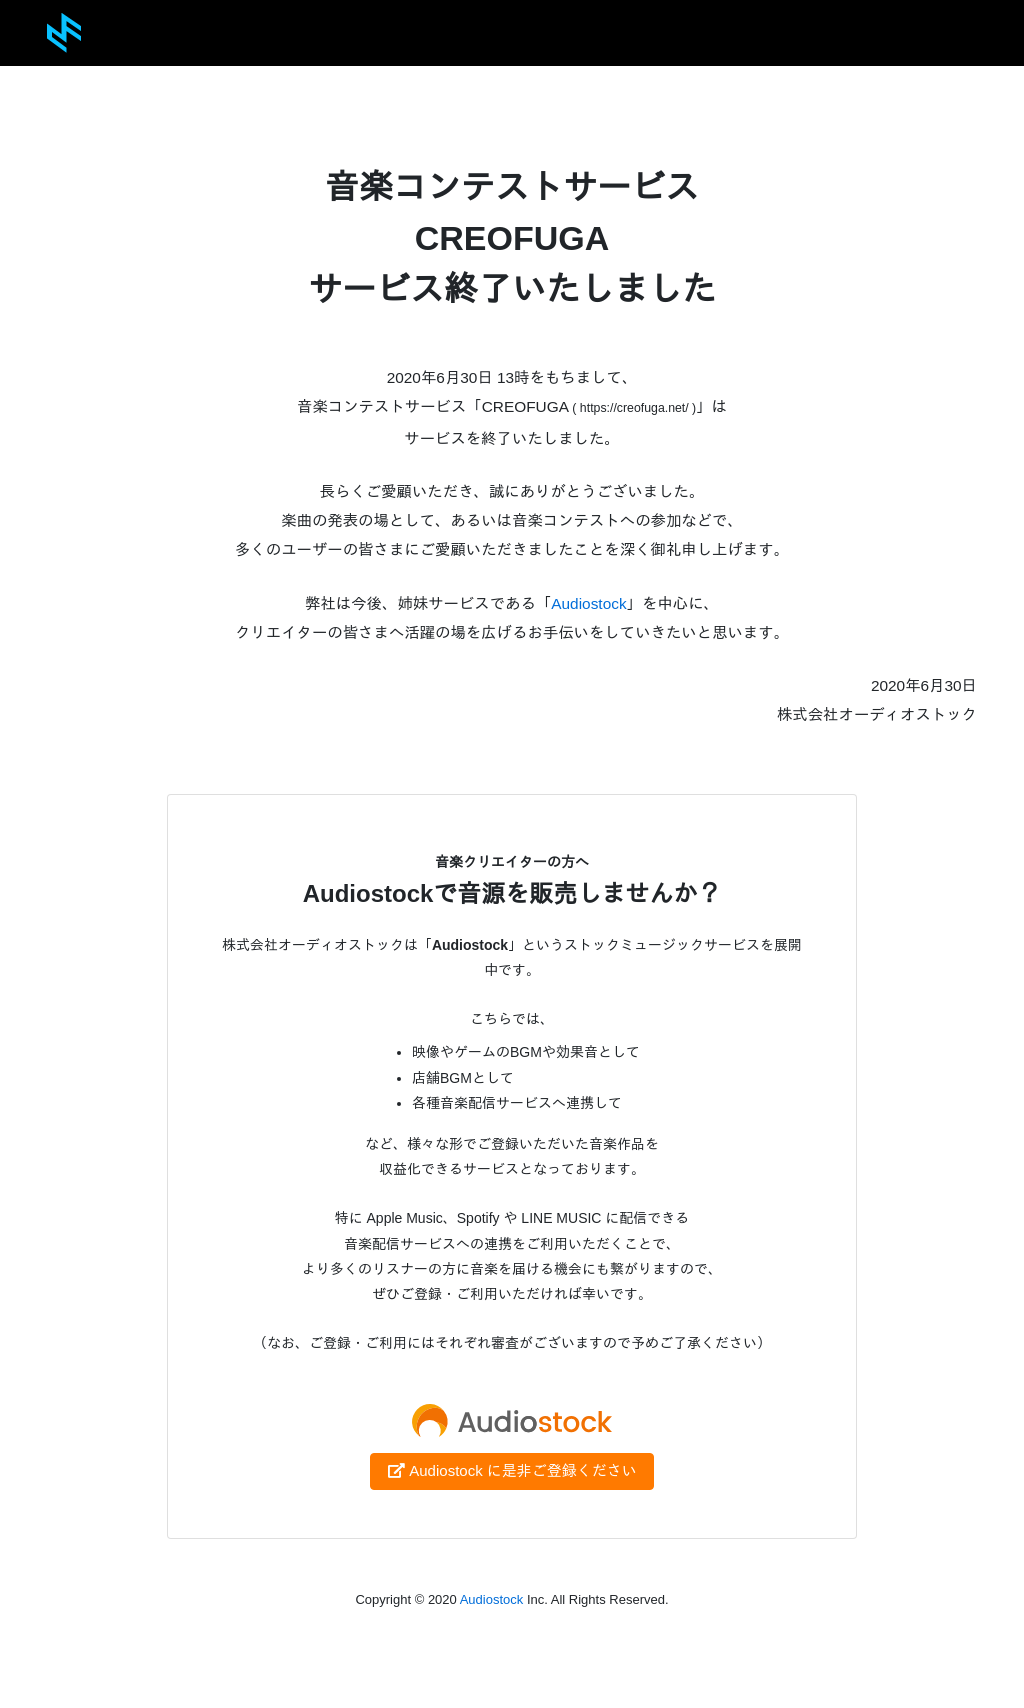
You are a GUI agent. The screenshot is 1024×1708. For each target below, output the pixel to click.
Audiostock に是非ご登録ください (512, 1470)
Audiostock (588, 603)
